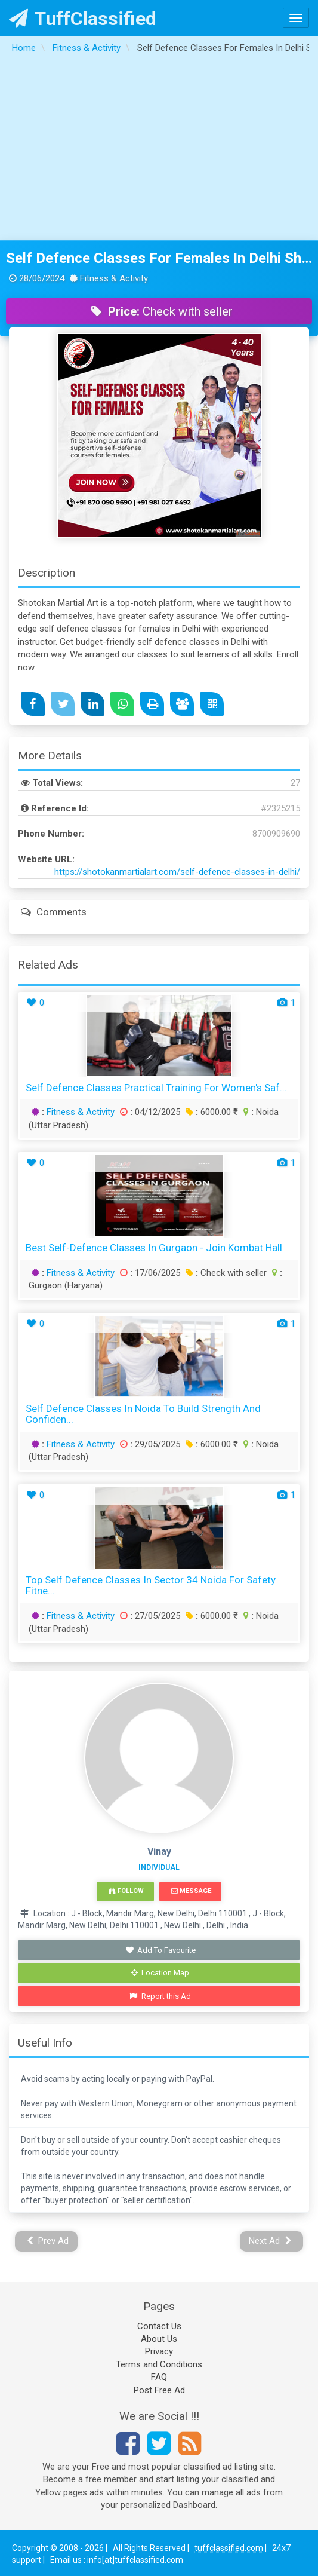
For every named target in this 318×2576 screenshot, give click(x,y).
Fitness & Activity (81, 1112)
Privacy (159, 2351)
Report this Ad (160, 1996)
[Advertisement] (159, 150)
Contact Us (159, 2326)
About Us (159, 2338)
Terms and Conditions (159, 2364)
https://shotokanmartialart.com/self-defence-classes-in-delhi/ (177, 871)
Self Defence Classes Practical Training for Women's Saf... (156, 1088)
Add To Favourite (160, 1950)
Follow (126, 1891)
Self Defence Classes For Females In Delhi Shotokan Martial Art (159, 258)
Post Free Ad (159, 2390)
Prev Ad (48, 2240)
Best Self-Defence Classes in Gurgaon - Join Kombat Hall (154, 1248)
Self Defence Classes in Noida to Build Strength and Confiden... (143, 1414)
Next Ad (270, 2240)
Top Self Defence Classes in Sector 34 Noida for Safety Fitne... (151, 1585)
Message (191, 1891)
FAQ (159, 2377)
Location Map (160, 1972)
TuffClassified (82, 18)
